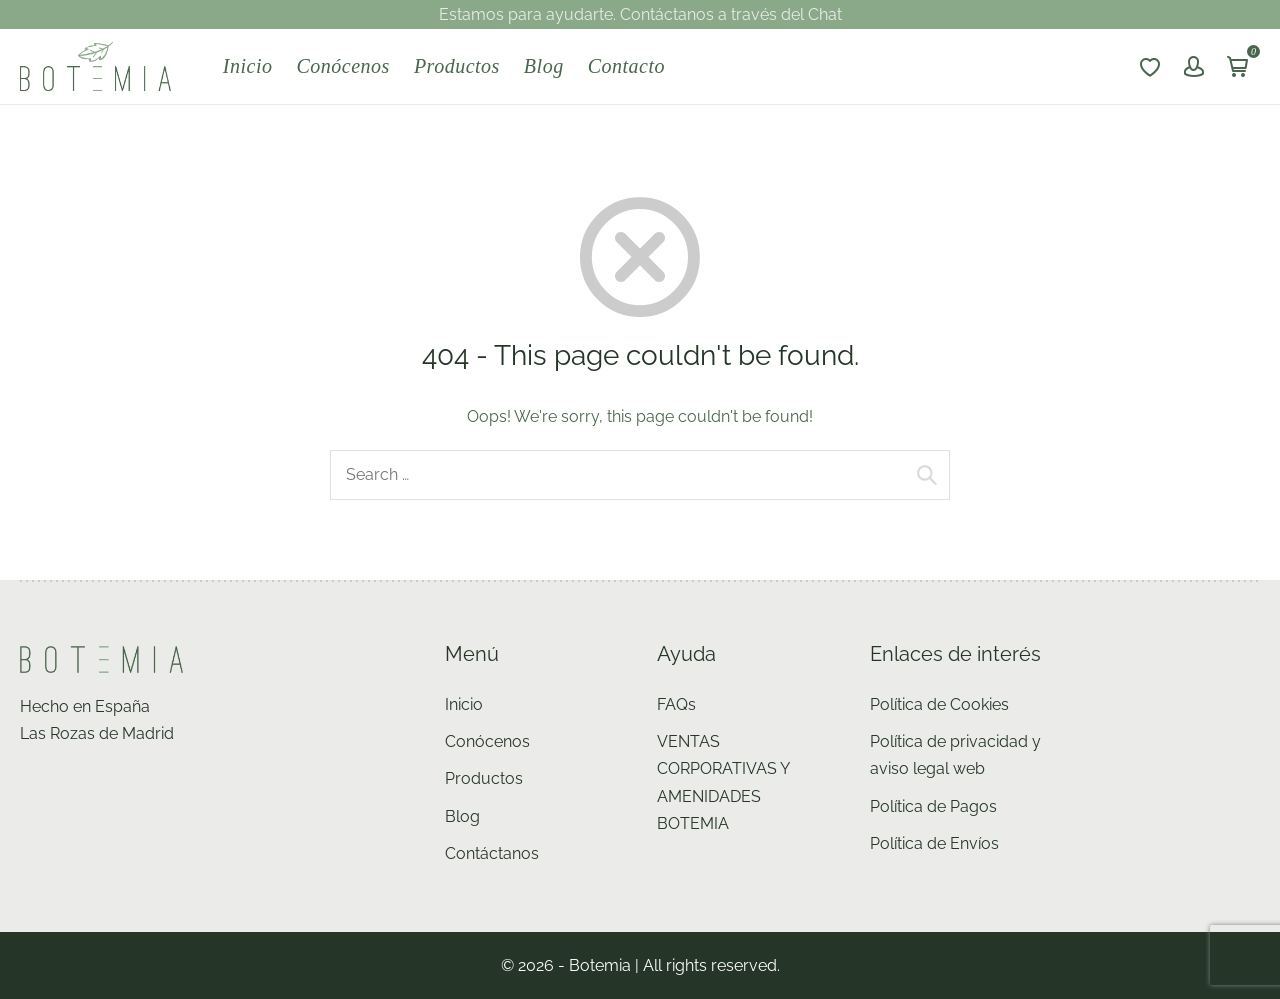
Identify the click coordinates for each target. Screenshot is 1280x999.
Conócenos (342, 66)
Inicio (248, 66)
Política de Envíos (934, 843)
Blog (544, 66)
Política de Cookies (939, 704)
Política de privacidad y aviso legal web (955, 755)
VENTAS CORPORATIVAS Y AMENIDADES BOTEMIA (723, 782)
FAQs (676, 704)
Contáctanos (492, 853)
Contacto (626, 66)
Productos (457, 66)
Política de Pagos (933, 806)
